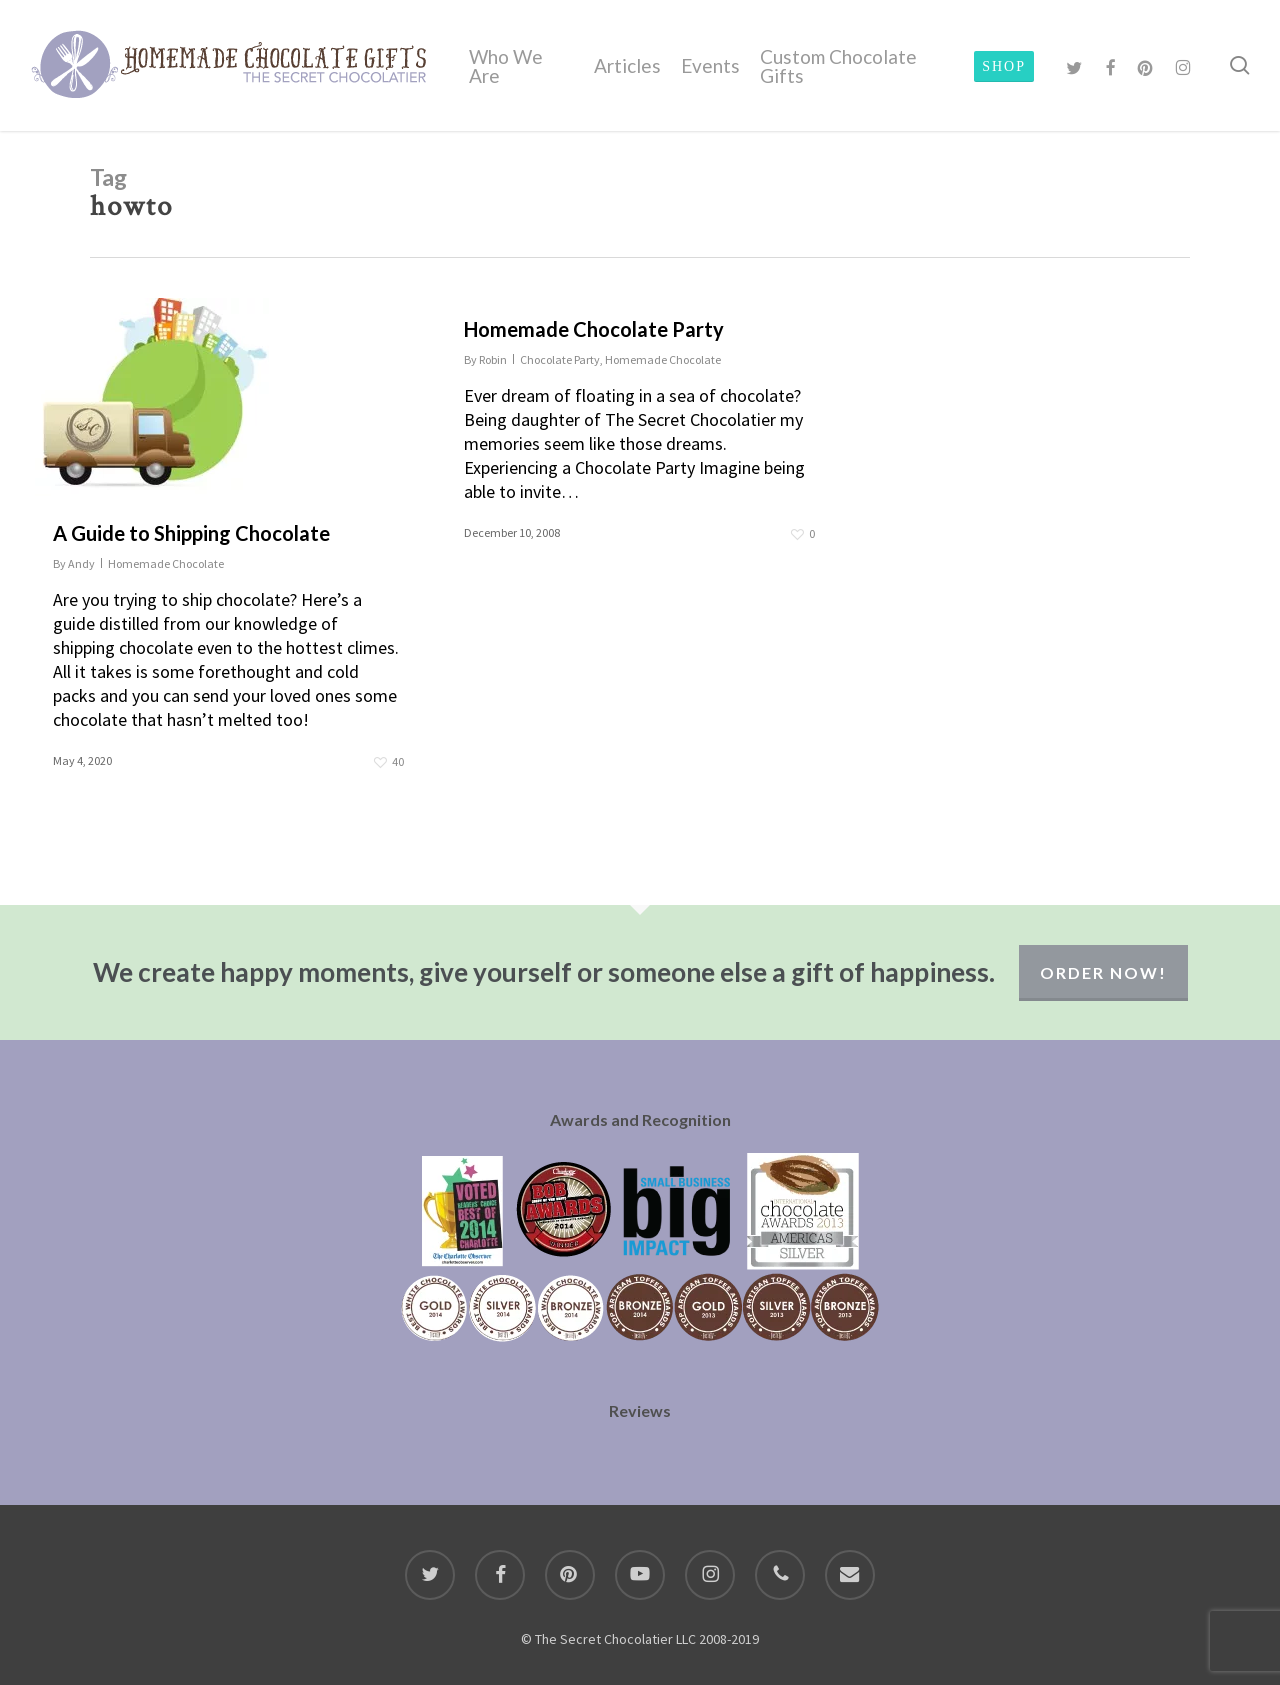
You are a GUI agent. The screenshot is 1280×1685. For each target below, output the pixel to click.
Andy (81, 563)
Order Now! (1103, 972)
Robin (493, 359)
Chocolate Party (560, 359)
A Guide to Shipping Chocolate (191, 533)
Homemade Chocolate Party (594, 329)
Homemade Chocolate (166, 563)
